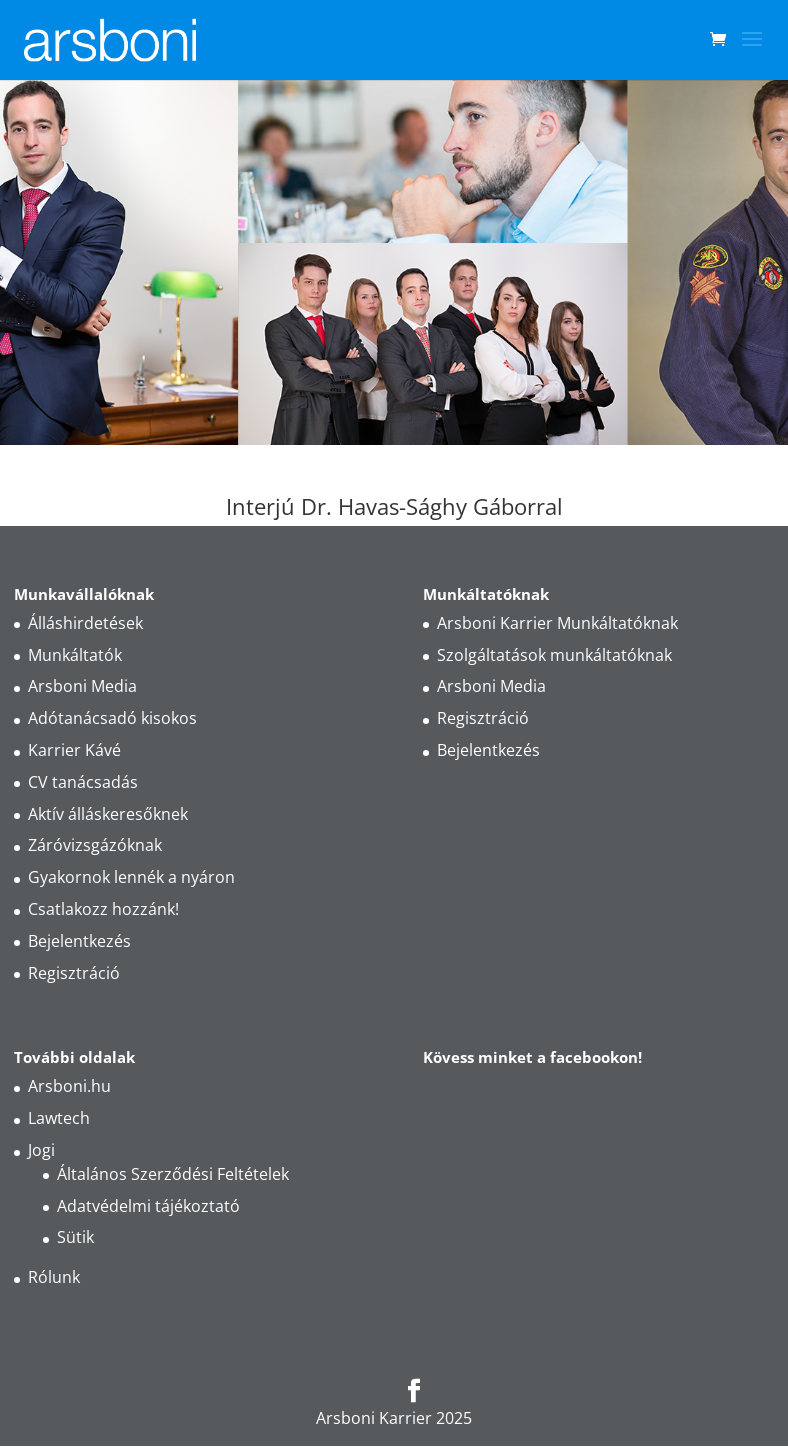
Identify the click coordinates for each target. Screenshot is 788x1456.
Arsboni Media (82, 686)
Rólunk (54, 1277)
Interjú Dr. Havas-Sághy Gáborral (394, 506)
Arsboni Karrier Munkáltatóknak (557, 623)
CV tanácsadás (83, 782)
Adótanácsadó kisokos (112, 718)
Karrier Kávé (74, 750)
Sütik (75, 1237)
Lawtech (59, 1118)
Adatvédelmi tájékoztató (148, 1206)
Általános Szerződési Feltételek (173, 1174)
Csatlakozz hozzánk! (103, 909)
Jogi (41, 1150)
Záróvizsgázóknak (95, 845)
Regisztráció (74, 973)
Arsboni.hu (69, 1086)
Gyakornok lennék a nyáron (131, 877)
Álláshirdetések (85, 623)
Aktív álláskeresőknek (108, 814)
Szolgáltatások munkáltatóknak (554, 655)
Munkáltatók (75, 655)
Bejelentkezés (79, 941)
